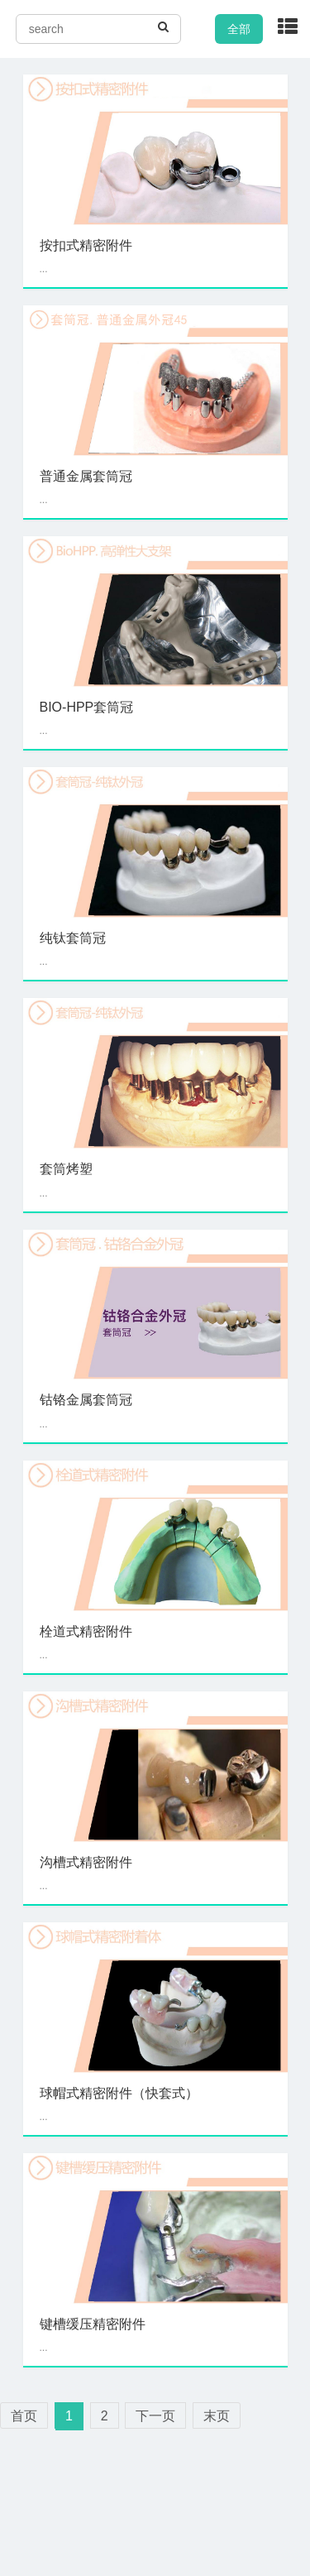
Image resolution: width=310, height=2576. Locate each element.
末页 (216, 2416)
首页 (24, 2416)
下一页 (155, 2416)
